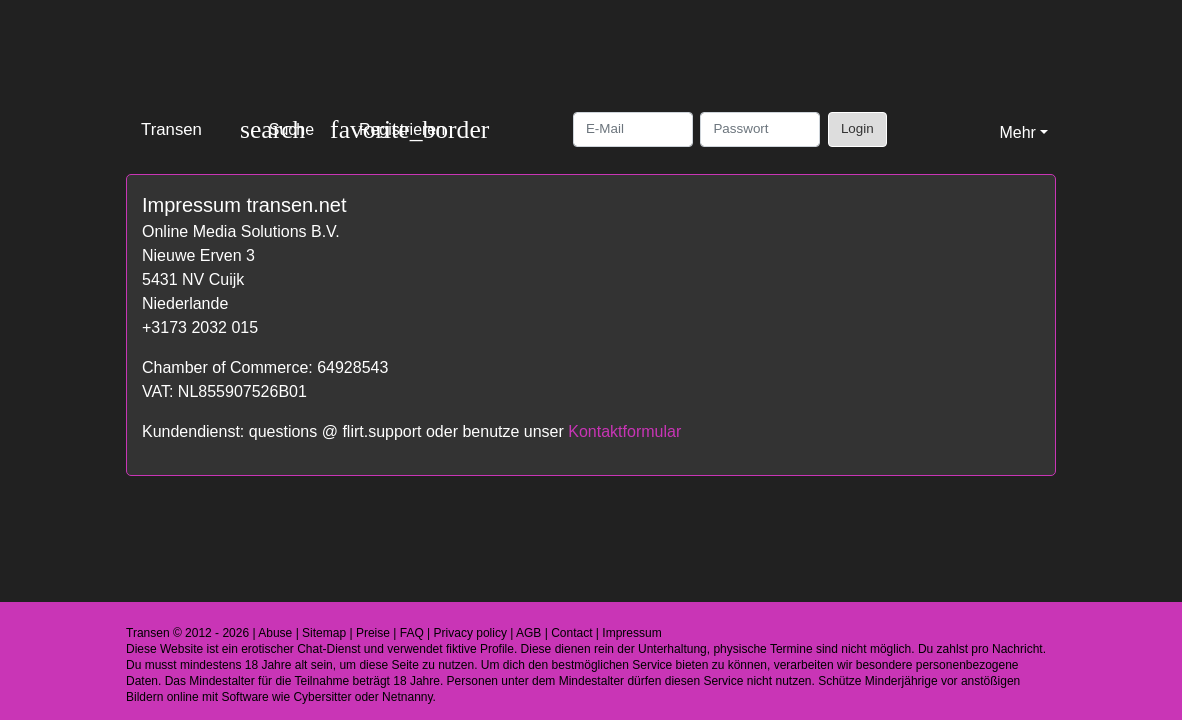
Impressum (631, 633)
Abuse (275, 633)
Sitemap (324, 633)
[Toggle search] (277, 129)
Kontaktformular (624, 431)
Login (857, 128)
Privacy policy (470, 633)
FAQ (412, 633)
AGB (528, 633)
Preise (373, 633)
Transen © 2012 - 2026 (187, 633)
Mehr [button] (1017, 132)
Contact (571, 633)
